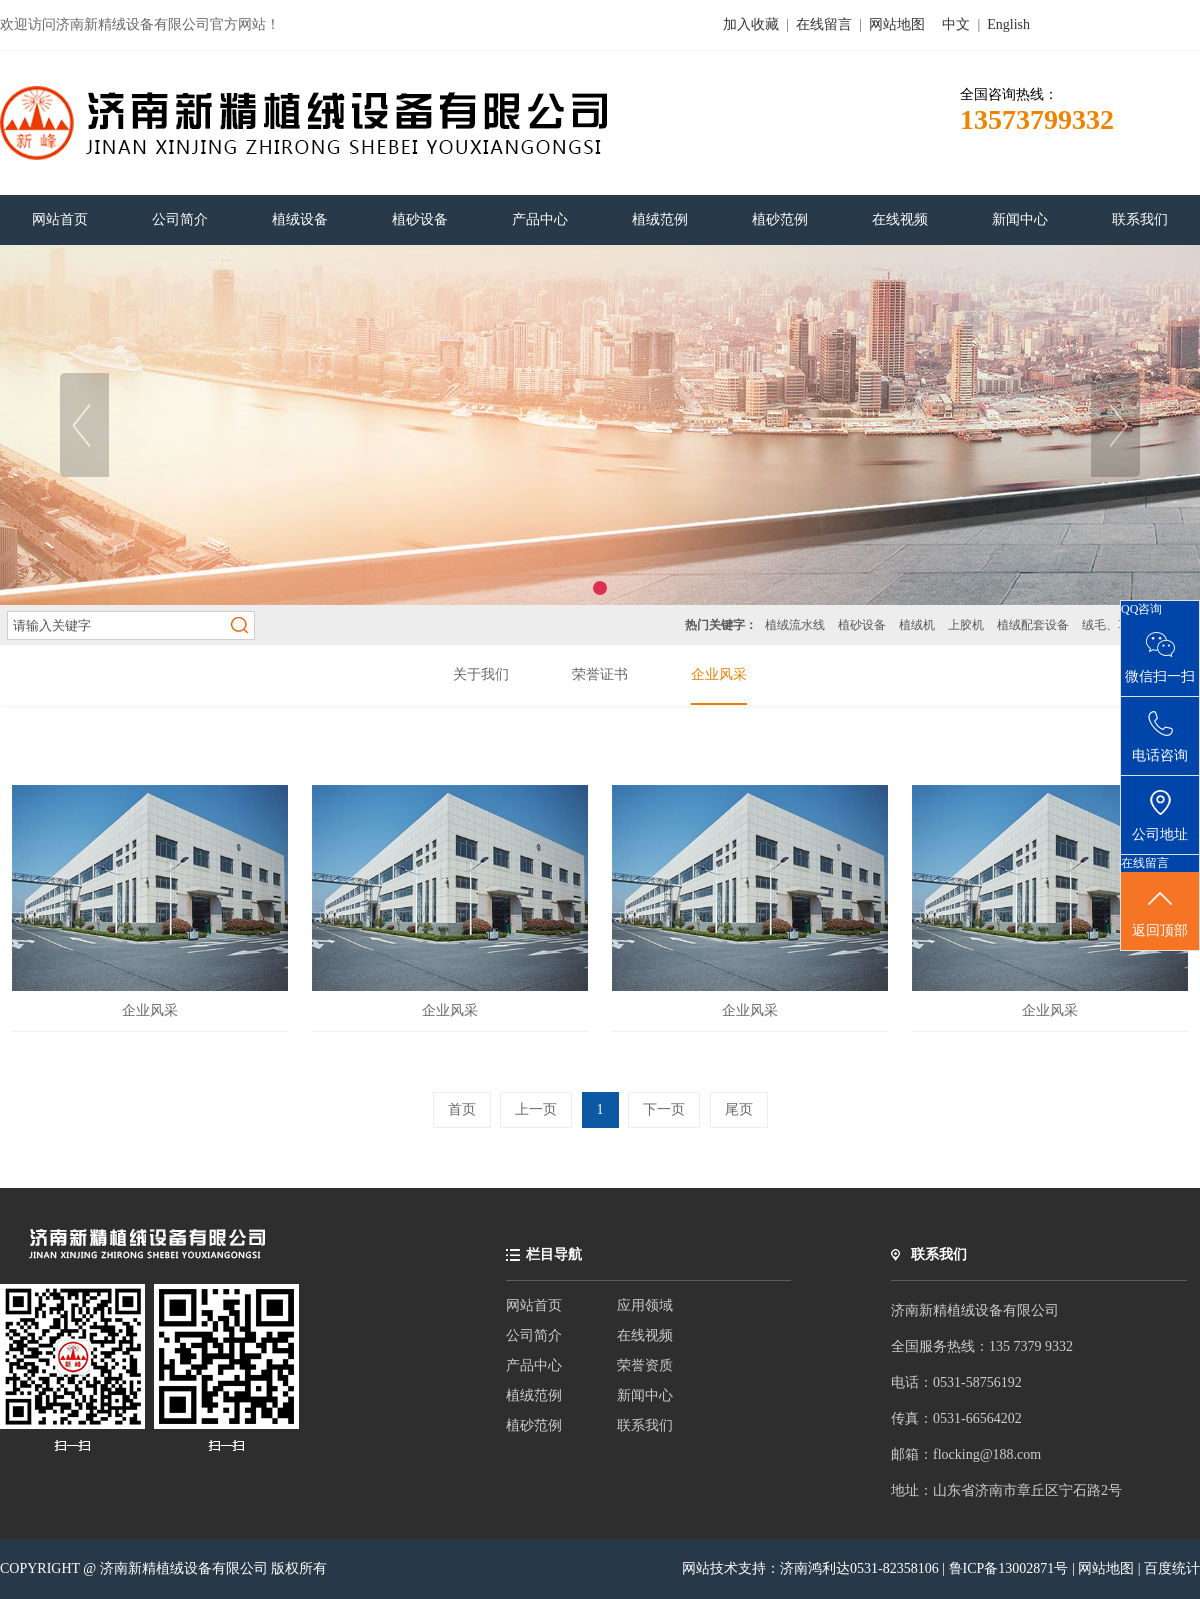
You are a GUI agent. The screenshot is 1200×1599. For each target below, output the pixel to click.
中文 (956, 24)
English (1008, 24)
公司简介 (534, 1335)
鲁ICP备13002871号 (1010, 1568)
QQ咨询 (1141, 609)
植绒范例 (534, 1395)
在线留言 (824, 24)
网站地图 (897, 24)
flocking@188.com (987, 1454)
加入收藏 (751, 24)
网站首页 (534, 1305)
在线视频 (645, 1335)
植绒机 (917, 625)
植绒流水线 (795, 625)
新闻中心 (645, 1395)
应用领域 (645, 1305)
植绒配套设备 (1033, 625)
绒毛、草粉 (1112, 625)
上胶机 (966, 625)
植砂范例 (534, 1425)
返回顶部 (1160, 912)
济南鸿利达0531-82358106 (859, 1568)
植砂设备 (862, 625)
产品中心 (534, 1365)
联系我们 (645, 1425)
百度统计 (1172, 1568)
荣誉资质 (645, 1365)
